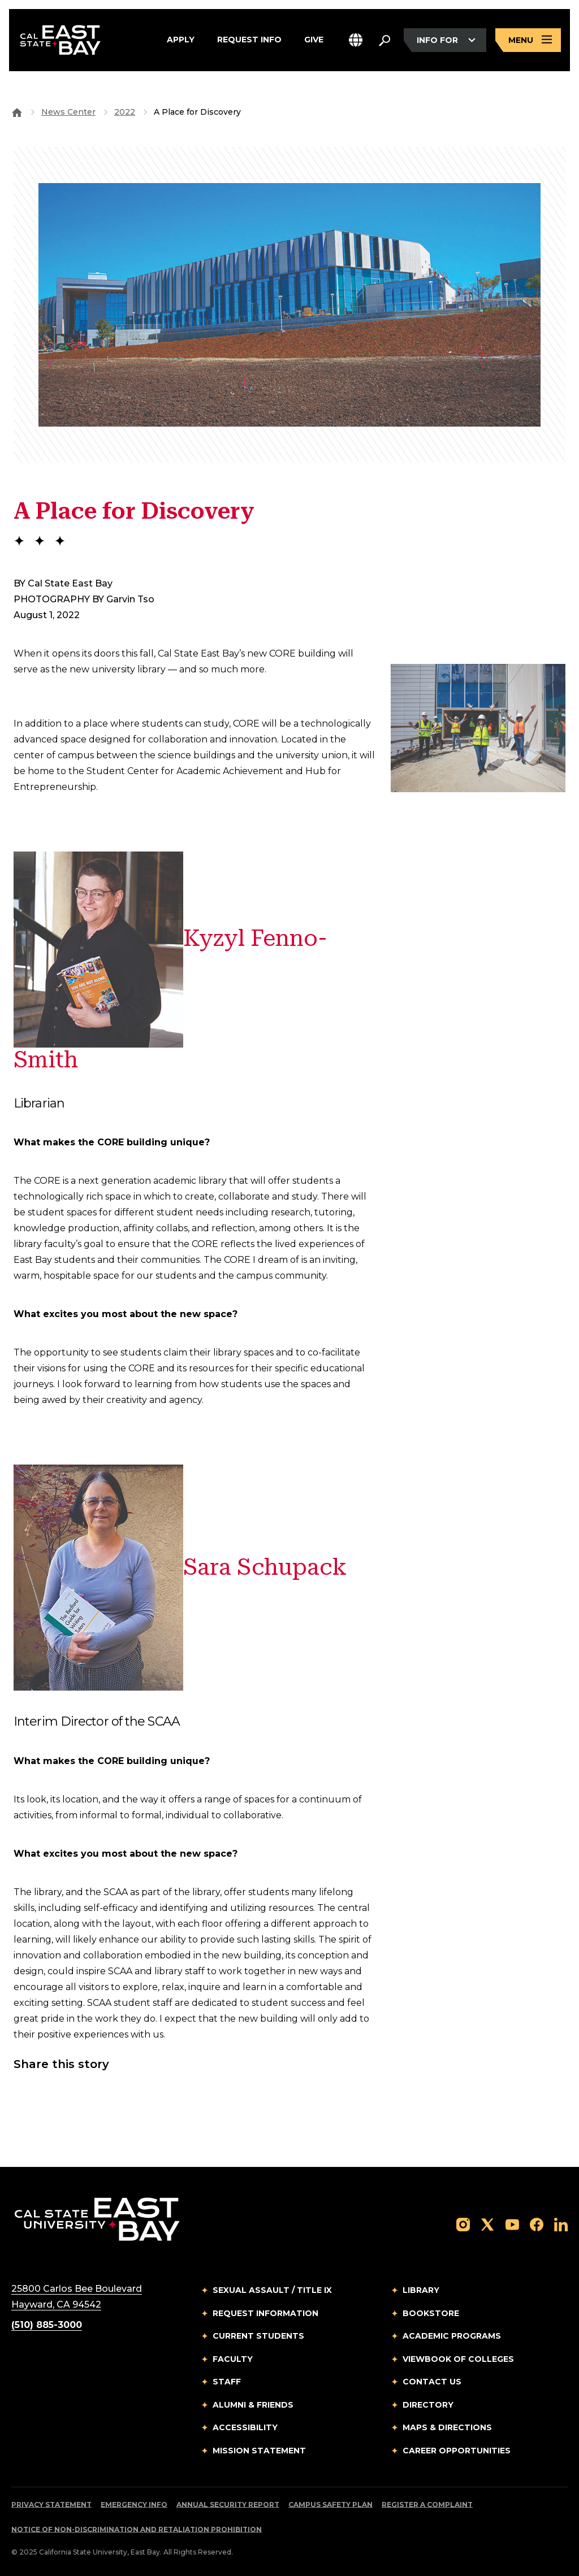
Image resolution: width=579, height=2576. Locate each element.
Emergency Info (134, 2504)
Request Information (265, 2313)
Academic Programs (452, 2336)
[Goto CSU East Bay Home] (17, 112)
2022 (124, 112)
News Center (68, 112)
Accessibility (245, 2427)
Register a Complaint (427, 2504)
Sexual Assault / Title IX (272, 2290)
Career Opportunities (457, 2450)
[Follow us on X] (487, 2223)
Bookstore (431, 2313)
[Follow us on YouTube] (512, 2223)
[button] (355, 41)
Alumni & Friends (253, 2405)
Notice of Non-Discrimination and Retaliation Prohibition (136, 2529)
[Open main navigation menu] (528, 41)
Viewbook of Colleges (458, 2359)
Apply (181, 41)
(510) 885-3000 (46, 2324)
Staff (227, 2382)
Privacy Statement (51, 2504)
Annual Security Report (227, 2504)
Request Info (249, 41)
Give (313, 41)
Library (421, 2290)
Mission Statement (259, 2450)
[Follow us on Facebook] (536, 2223)
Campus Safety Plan (330, 2504)
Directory (428, 2405)
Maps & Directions (447, 2427)
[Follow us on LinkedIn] (561, 2223)
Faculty (233, 2359)
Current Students (258, 2336)
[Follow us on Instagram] (463, 2223)
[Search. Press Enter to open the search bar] (384, 40)
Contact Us (432, 2382)
